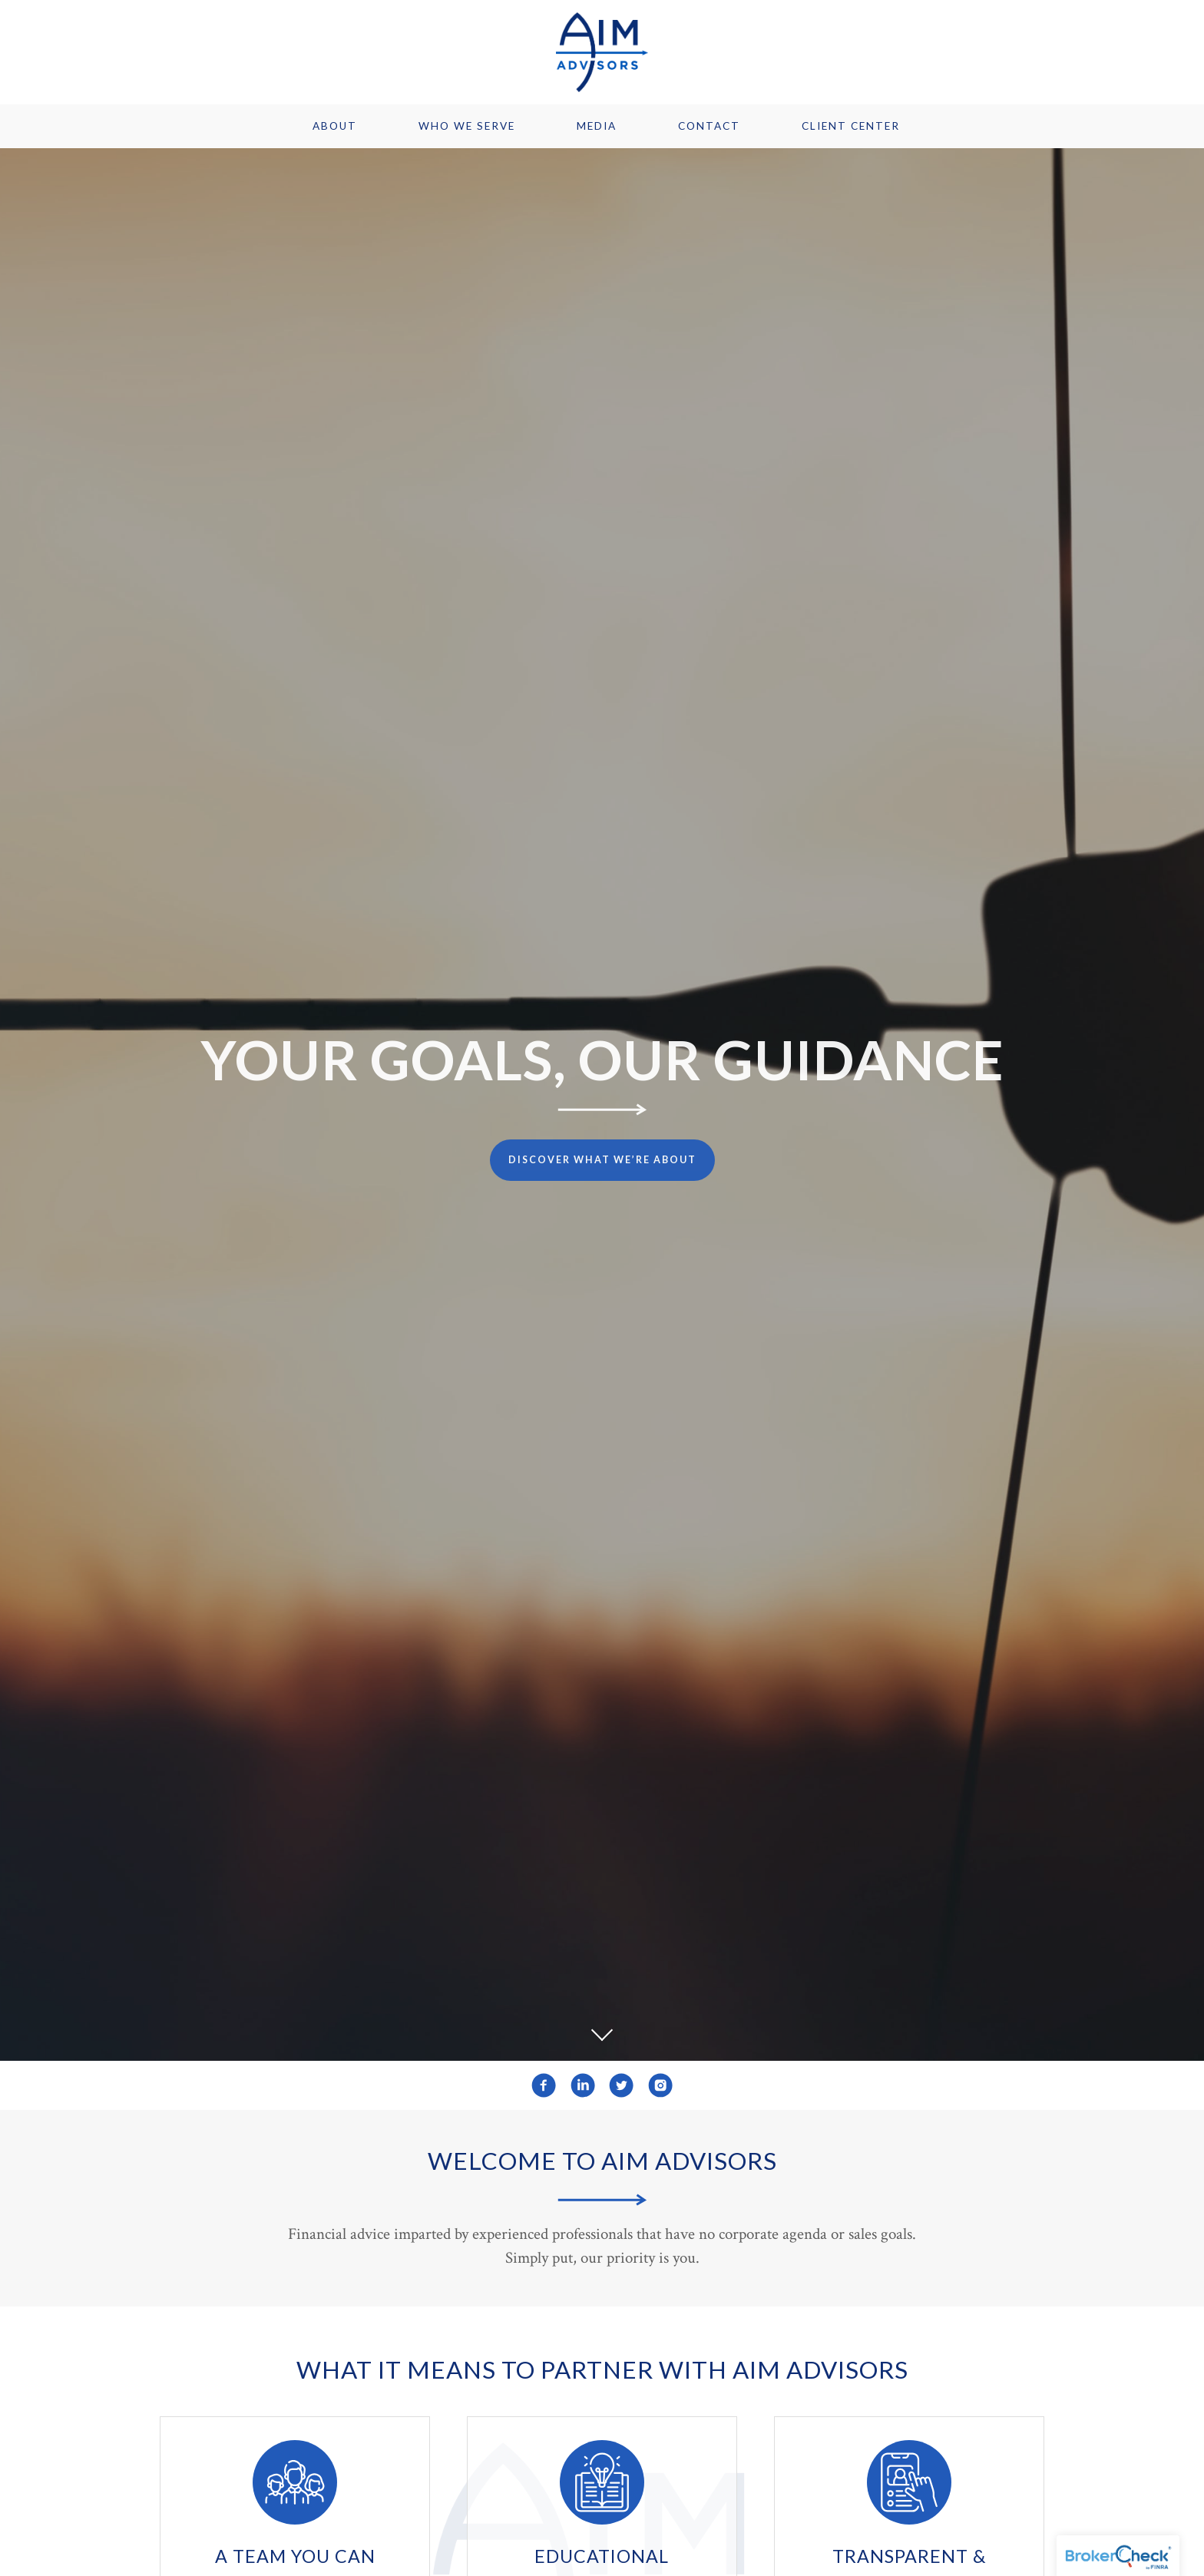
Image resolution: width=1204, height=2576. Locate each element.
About (335, 126)
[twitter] (621, 2085)
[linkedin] (583, 2085)
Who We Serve (466, 126)
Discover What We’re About (602, 1160)
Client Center (851, 126)
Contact (709, 126)
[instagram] (660, 2085)
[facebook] (543, 2085)
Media (597, 126)
